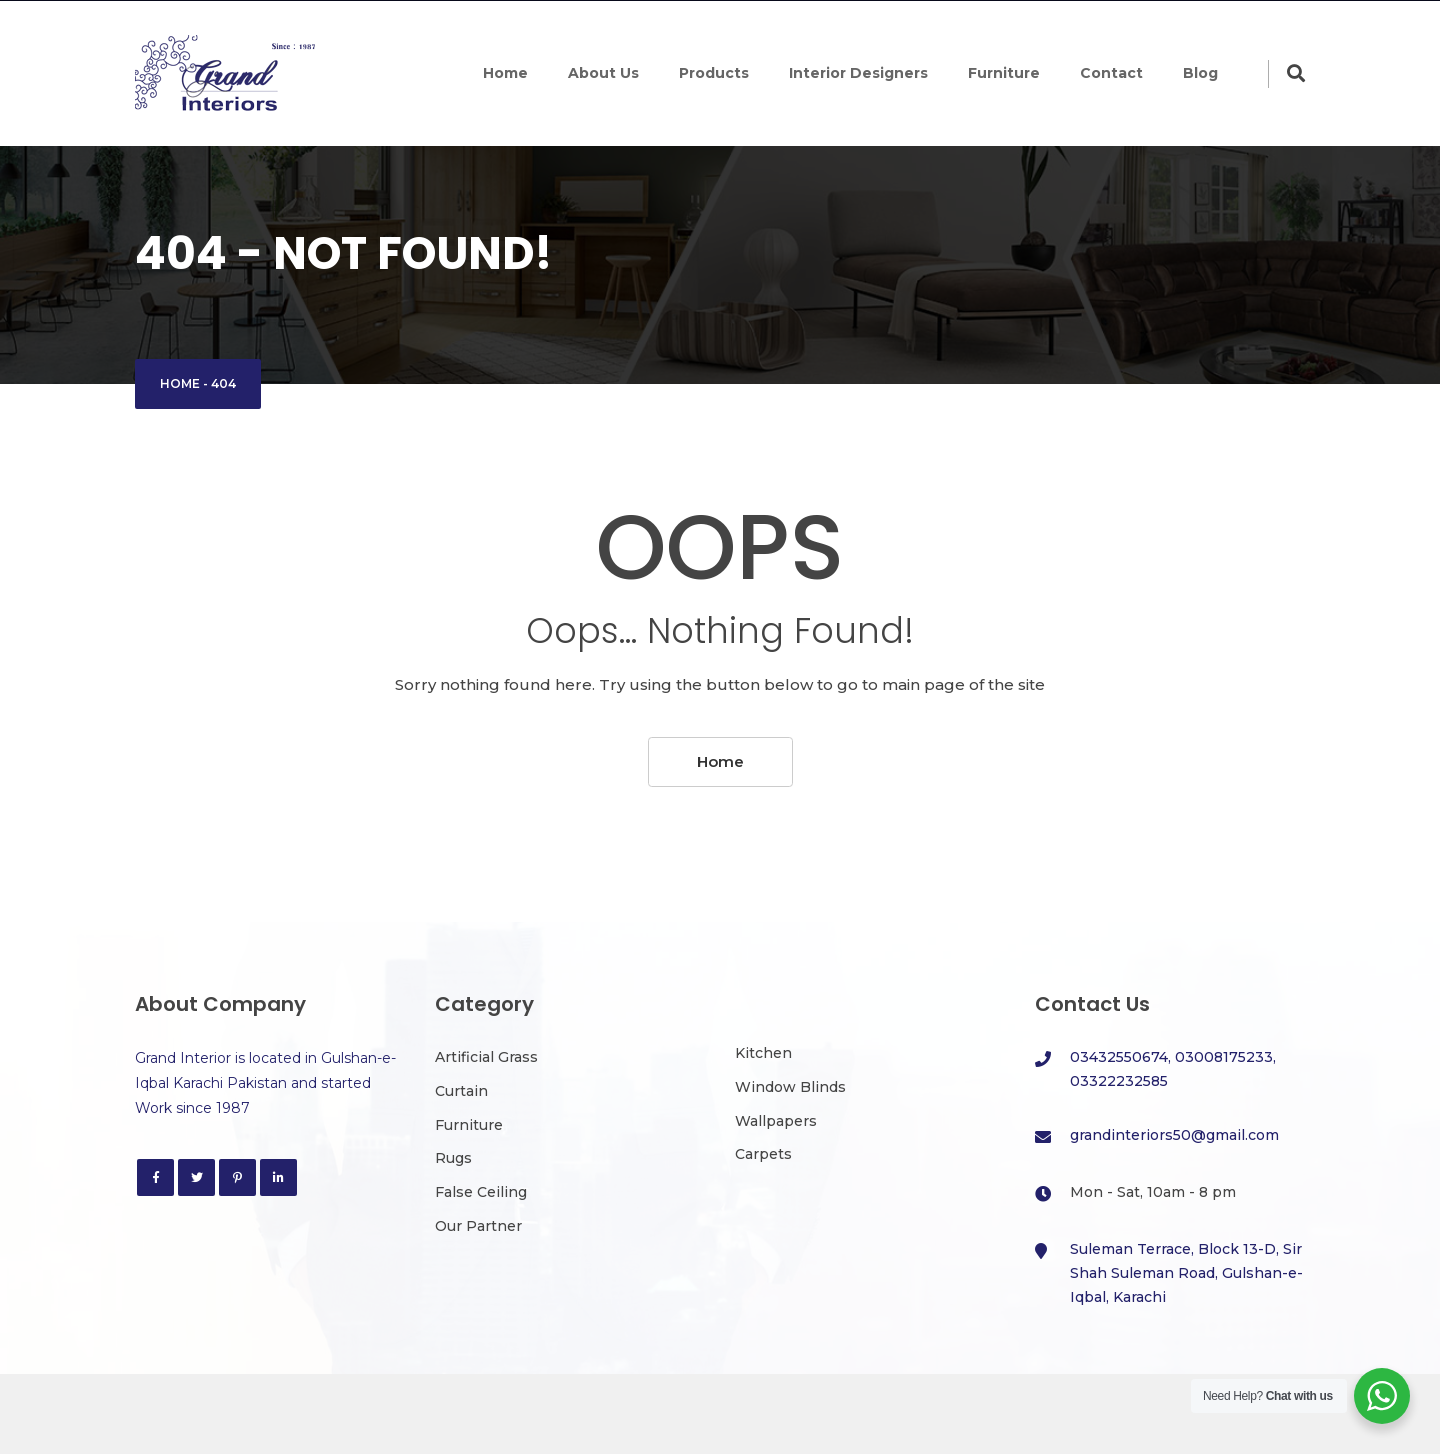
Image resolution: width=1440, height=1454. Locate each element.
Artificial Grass (486, 1057)
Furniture (1004, 73)
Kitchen (763, 1053)
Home (505, 73)
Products (714, 73)
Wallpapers (776, 1121)
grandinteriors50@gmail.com (1174, 1135)
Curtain (461, 1091)
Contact (1111, 73)
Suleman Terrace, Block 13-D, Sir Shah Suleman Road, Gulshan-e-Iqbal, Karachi (1186, 1273)
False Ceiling (481, 1192)
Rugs (453, 1158)
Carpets (763, 1154)
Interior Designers (858, 73)
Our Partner (478, 1226)
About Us (603, 73)
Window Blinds (790, 1087)
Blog (1200, 73)
